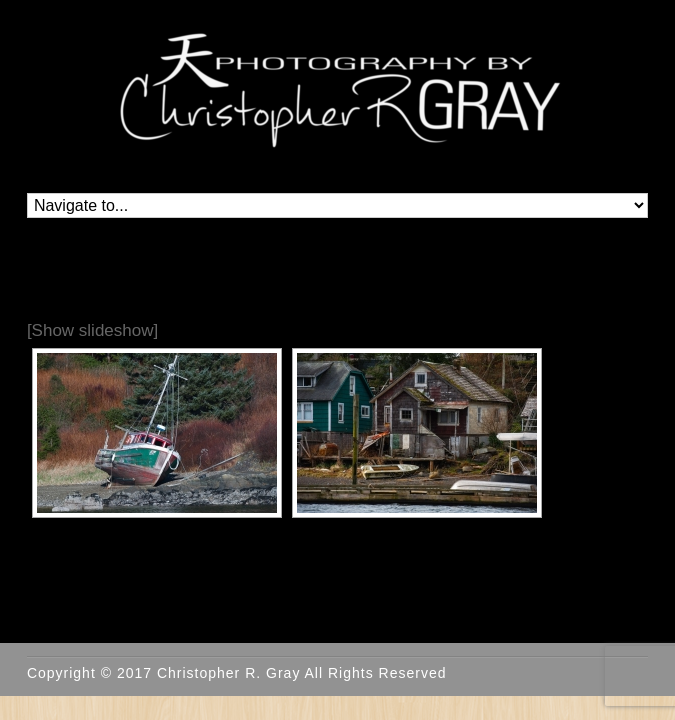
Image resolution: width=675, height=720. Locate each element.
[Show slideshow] (92, 330)
